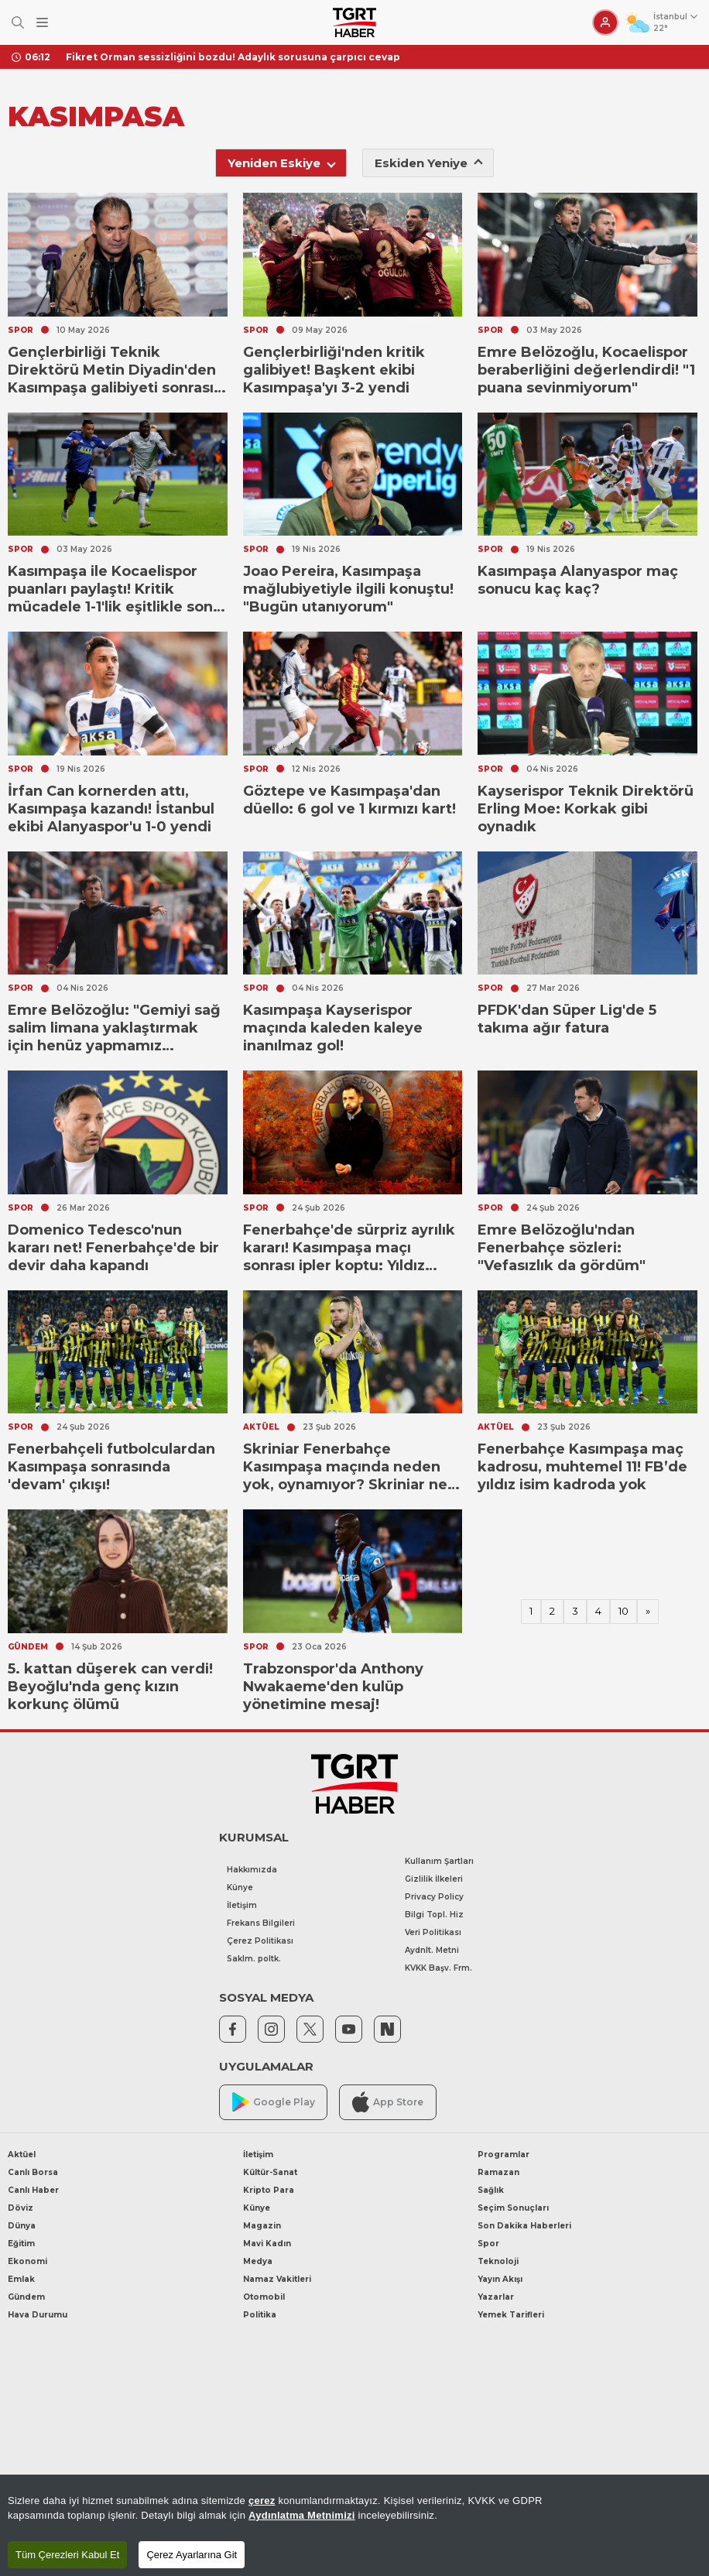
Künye (240, 1887)
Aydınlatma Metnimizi (301, 2515)
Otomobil (264, 2297)
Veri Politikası (433, 1932)
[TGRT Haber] (354, 22)
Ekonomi (27, 2261)
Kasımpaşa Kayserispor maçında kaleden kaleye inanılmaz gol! (333, 1028)
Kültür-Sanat (270, 2172)
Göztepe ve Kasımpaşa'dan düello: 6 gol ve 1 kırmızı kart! (349, 800)
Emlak (21, 2279)
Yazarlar (496, 2297)
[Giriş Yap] (605, 22)
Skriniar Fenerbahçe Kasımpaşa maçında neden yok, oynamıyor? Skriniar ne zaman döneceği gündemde (347, 1467)
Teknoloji (498, 2261)
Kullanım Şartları (439, 1861)
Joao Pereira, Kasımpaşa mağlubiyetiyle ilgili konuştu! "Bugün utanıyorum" (348, 589)
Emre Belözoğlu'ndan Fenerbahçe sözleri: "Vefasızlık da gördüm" (562, 1247)
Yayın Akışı (500, 2279)
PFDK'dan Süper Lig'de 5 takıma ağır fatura (567, 1019)
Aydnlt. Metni (432, 1950)
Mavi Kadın (267, 2244)
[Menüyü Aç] (42, 23)
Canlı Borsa (33, 2172)
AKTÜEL (261, 1427)
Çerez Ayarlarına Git (191, 2555)
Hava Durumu (37, 2315)
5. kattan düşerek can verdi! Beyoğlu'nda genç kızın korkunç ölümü (110, 1686)
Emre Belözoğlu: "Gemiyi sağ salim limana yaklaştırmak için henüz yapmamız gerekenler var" (114, 1028)
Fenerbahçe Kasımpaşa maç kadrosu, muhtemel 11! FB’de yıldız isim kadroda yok (582, 1466)
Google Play (273, 2102)
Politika (259, 2315)
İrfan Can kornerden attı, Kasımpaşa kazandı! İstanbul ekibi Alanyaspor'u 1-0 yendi (111, 809)
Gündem (26, 2297)
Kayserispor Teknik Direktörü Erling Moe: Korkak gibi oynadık (586, 809)
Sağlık (491, 2190)
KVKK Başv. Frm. (438, 1968)
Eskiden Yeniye (429, 163)
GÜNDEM (28, 1647)
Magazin (262, 2226)
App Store (387, 2101)
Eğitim (21, 2244)
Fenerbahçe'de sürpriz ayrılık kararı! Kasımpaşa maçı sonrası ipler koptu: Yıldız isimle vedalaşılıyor (349, 1248)
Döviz (20, 2208)
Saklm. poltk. (254, 1959)
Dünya (22, 2226)
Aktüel (22, 2155)
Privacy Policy (434, 1897)
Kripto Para (268, 2190)
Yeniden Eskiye (282, 163)
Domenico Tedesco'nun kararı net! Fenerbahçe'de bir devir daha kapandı (113, 1247)
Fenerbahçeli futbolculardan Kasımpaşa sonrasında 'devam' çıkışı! (111, 1466)
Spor (488, 2244)
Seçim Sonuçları (513, 2208)
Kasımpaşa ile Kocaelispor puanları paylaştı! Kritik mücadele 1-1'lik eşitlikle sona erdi (114, 589)
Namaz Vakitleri (277, 2279)
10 (623, 1611)
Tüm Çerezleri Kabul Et (67, 2555)
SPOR (20, 330)
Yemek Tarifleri (511, 2315)
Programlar (503, 2155)
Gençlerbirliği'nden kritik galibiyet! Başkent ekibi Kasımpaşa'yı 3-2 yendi (334, 370)
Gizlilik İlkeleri (434, 1879)
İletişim (242, 1905)
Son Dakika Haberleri (524, 2226)
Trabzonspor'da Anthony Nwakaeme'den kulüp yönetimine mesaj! (333, 1686)
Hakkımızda (252, 1870)
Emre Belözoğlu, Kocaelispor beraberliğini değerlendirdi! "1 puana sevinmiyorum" (586, 370)
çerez (262, 2500)
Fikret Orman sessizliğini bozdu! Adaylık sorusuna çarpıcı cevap (233, 57)
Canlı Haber (33, 2190)
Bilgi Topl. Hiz (434, 1915)
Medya (257, 2261)
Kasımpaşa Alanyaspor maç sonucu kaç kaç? (578, 580)
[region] (354, 2525)
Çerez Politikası (260, 1941)
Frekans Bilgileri (261, 1923)
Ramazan (498, 2172)
